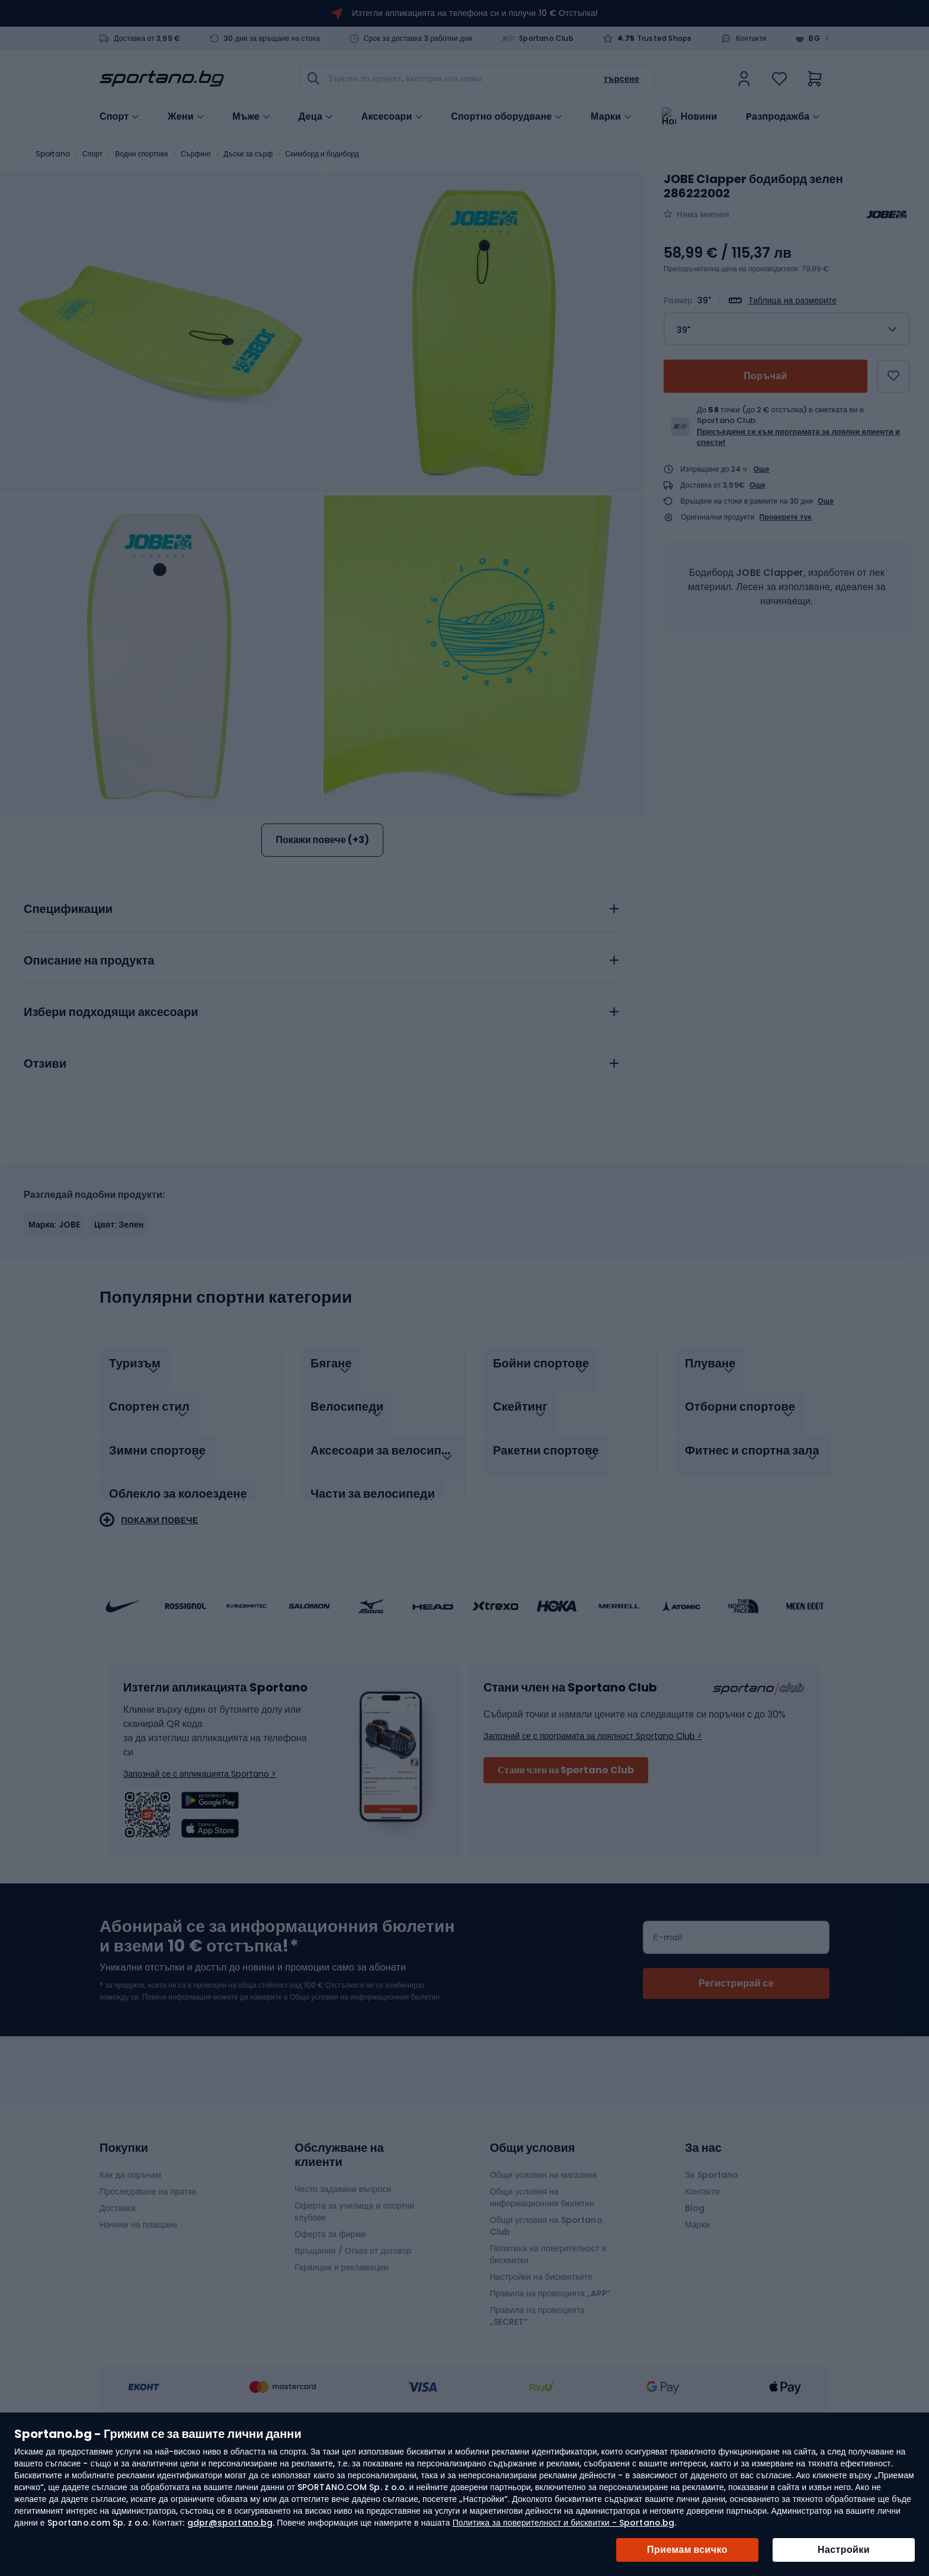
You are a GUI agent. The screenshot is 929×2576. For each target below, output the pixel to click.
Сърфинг (196, 154)
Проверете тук (786, 517)
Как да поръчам (130, 2271)
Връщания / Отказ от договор (352, 2347)
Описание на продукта (89, 1070)
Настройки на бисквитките (541, 2373)
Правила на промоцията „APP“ (550, 2390)
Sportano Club (546, 38)
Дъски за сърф (248, 154)
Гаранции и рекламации (341, 2364)
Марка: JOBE (54, 1334)
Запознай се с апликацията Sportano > (199, 1870)
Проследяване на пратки (148, 2288)
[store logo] (162, 79)
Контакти (751, 38)
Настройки (844, 2549)
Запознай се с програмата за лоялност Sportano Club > (592, 1832)
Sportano (53, 154)
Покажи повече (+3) (322, 840)
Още (762, 469)
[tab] (322, 1014)
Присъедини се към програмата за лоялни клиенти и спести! (798, 437)
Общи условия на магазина (543, 2271)
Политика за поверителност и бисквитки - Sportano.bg (563, 2523)
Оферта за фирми (330, 2331)
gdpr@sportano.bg (230, 2523)
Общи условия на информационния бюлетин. (364, 2093)
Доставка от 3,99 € (147, 38)
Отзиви (45, 1173)
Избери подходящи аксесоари (111, 1121)
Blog (694, 2305)
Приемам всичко (687, 2549)
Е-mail (668, 2034)
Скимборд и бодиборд (322, 154)
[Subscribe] (736, 2080)
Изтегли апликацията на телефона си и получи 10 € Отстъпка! (475, 13)
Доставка (118, 2305)
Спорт (92, 154)
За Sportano (711, 2271)
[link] (744, 78)
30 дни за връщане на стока (272, 38)
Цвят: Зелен (118, 1334)
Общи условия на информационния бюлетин (542, 2294)
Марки (606, 115)
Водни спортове (141, 154)
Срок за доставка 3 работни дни (418, 38)
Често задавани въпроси (342, 2286)
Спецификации (68, 1018)
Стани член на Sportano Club (566, 1866)
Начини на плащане (139, 2321)
